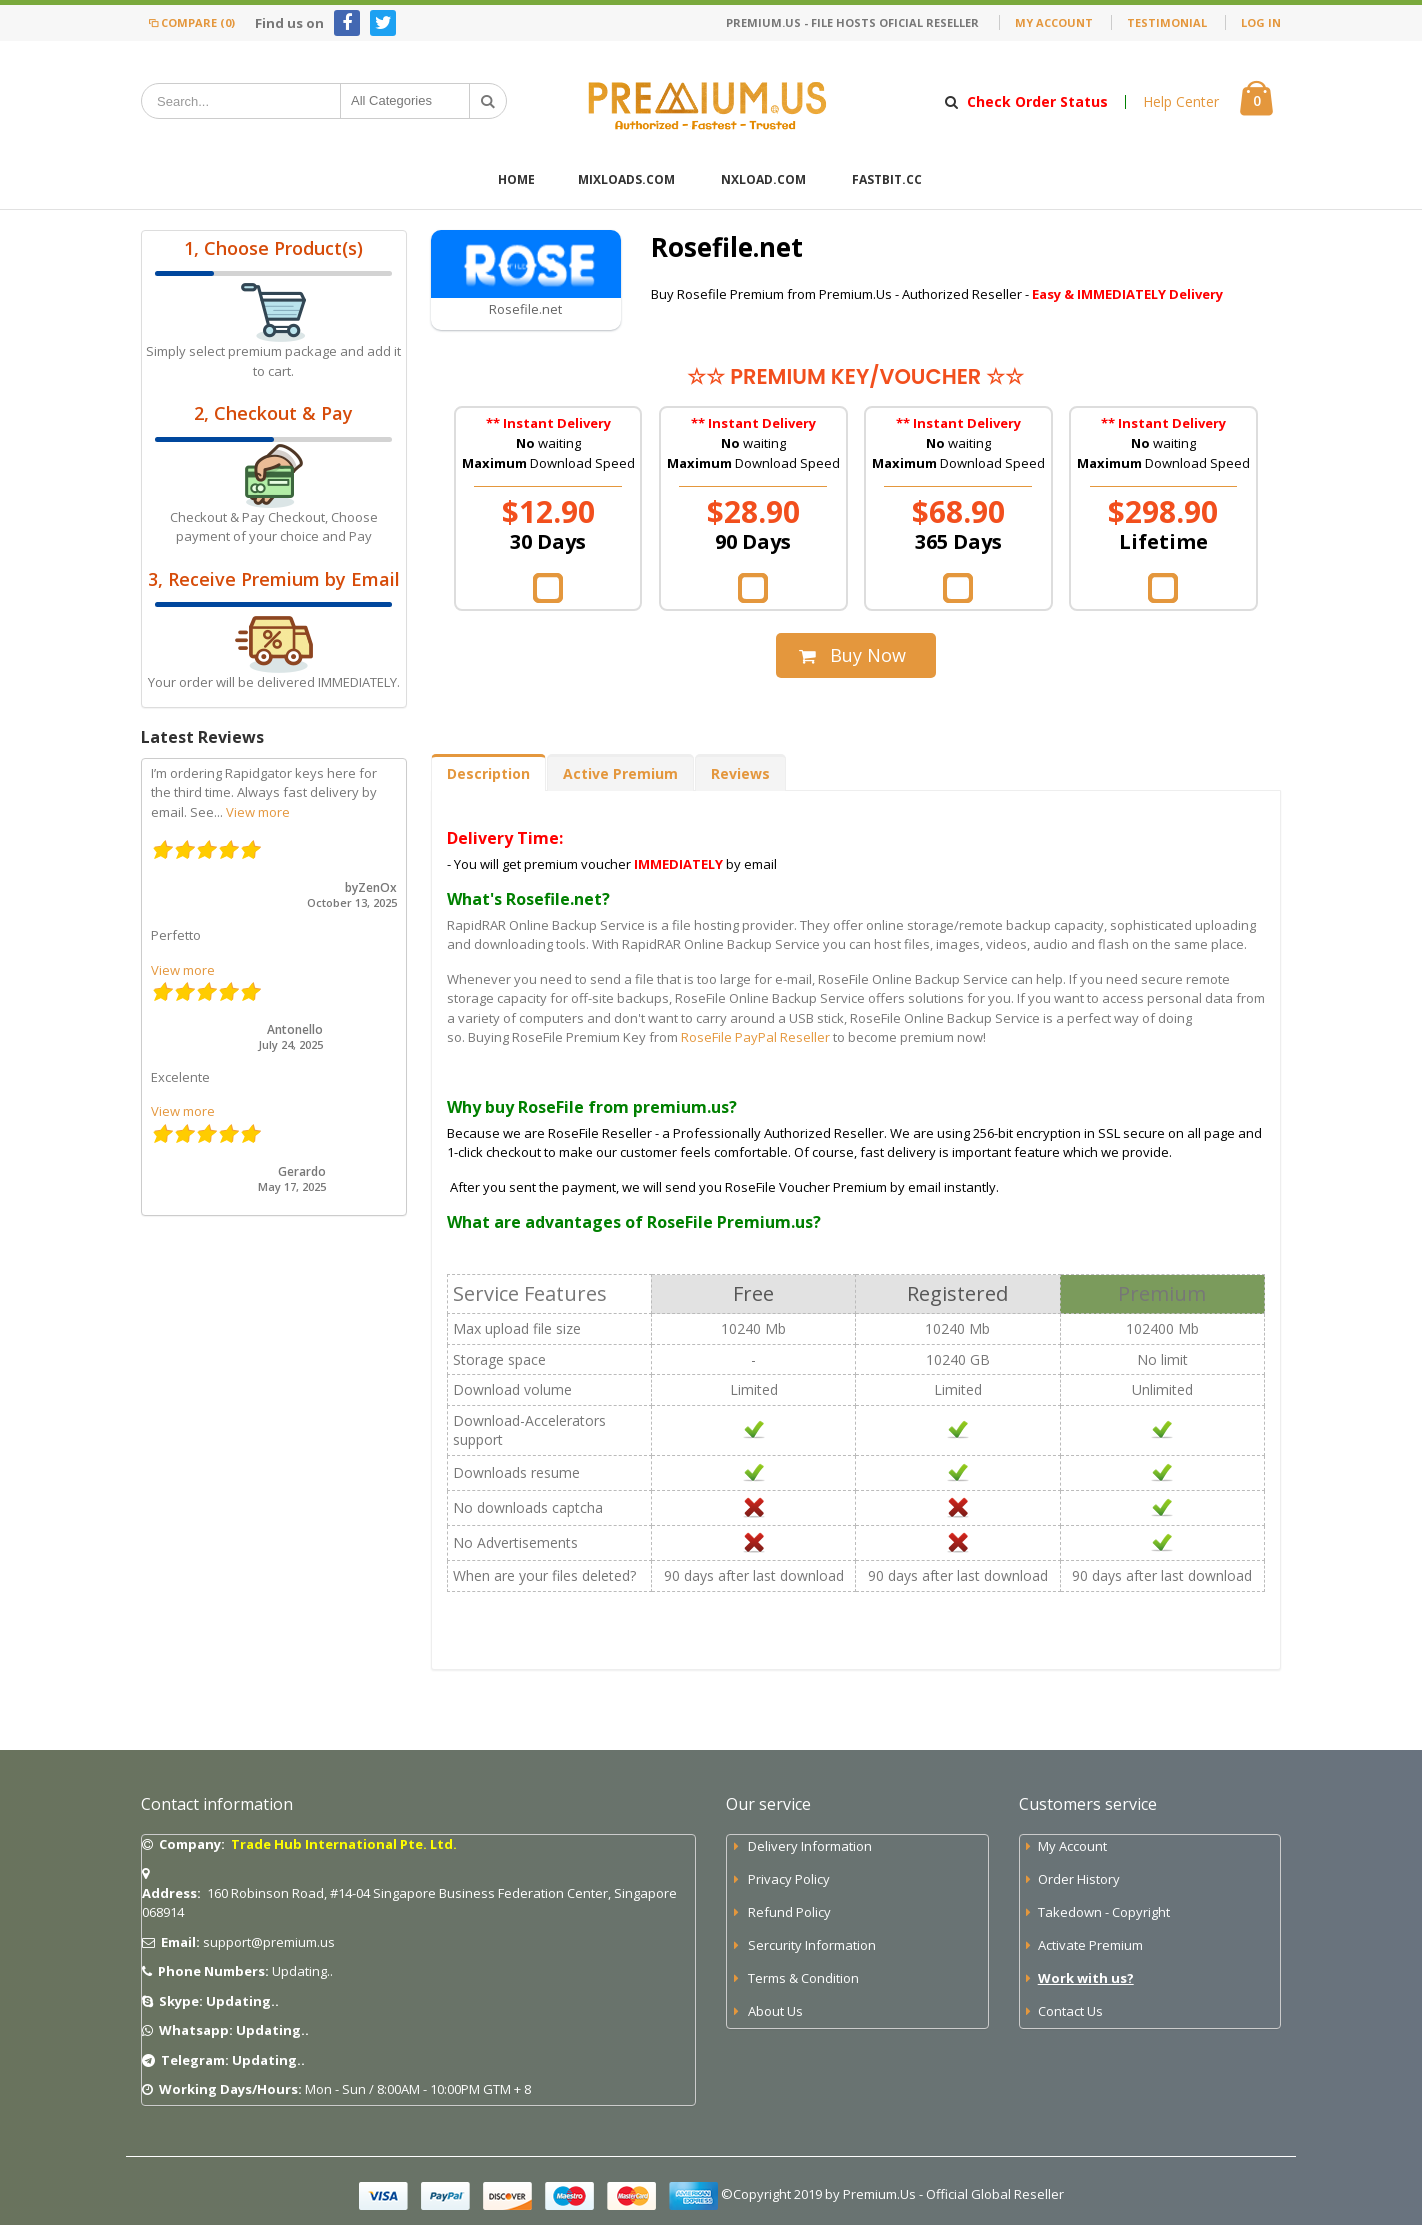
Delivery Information (810, 1846)
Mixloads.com (626, 179)
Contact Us (1070, 2011)
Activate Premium (1090, 1945)
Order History (1079, 1879)
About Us (775, 2011)
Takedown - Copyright (1104, 1912)
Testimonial (1167, 22)
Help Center (1181, 102)
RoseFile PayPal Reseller (755, 1037)
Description (488, 773)
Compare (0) (190, 22)
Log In (1261, 22)
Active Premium (620, 773)
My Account (1054, 22)
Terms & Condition (803, 1978)
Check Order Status (1037, 102)
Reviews (740, 773)
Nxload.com (763, 179)
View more (258, 812)
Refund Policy (789, 1912)
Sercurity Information (812, 1945)
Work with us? (1086, 1978)
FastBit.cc (887, 179)
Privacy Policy (789, 1879)
